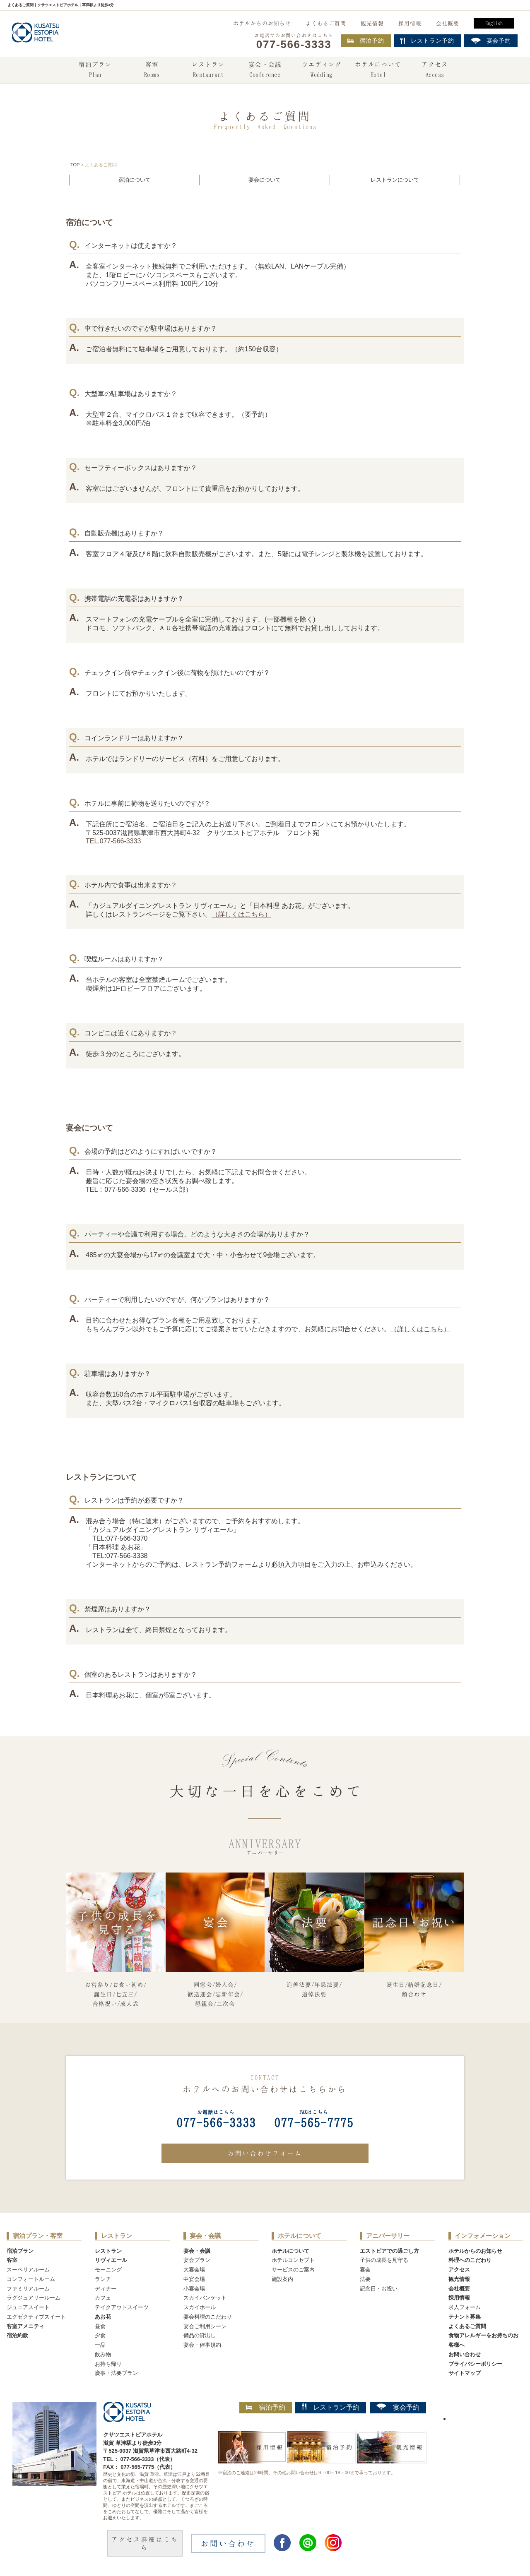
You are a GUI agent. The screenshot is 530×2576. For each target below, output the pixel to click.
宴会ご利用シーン (204, 2326)
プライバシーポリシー (475, 2364)
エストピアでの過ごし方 (389, 2251)
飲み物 (103, 2354)
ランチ (103, 2279)
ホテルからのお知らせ (262, 23)
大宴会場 (194, 2269)
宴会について (264, 180)
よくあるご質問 (326, 23)
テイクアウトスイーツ (122, 2307)
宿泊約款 (17, 2335)
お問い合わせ (464, 2354)
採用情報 (410, 23)
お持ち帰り (108, 2364)
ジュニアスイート (28, 2307)
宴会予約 (397, 2407)
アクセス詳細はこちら (144, 2543)
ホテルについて (378, 70)
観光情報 (372, 23)
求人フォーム (464, 2307)
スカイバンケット (204, 2298)
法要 (365, 2279)
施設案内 (282, 2279)
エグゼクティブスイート (36, 2317)
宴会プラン (196, 2260)
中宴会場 (194, 2279)
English (494, 23)
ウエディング (322, 70)
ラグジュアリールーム (33, 2298)
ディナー (105, 2289)
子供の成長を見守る (384, 2260)
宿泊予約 (365, 40)
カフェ (103, 2298)
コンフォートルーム (31, 2279)
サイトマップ (464, 2373)
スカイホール (199, 2307)
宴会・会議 (265, 70)
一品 (100, 2345)
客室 (151, 70)
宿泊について (134, 180)
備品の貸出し (199, 2335)
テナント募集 (464, 2317)
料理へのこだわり (469, 2260)
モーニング (108, 2269)
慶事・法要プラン (116, 2373)
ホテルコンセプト (293, 2260)
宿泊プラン (95, 70)
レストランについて (395, 180)
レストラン (208, 70)
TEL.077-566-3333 (113, 841)
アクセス (435, 70)
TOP (75, 164)
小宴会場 (194, 2289)
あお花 (103, 2317)
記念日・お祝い (379, 2289)
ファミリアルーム (28, 2289)
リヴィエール (111, 2260)
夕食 (100, 2335)
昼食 (100, 2326)
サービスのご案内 (293, 2269)
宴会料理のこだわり (207, 2317)
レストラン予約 (330, 2407)
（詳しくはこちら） (241, 914)
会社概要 (447, 23)
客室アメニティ (25, 2326)
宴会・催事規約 (202, 2345)
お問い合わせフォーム (265, 2153)
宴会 (365, 2269)
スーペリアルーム (28, 2269)
